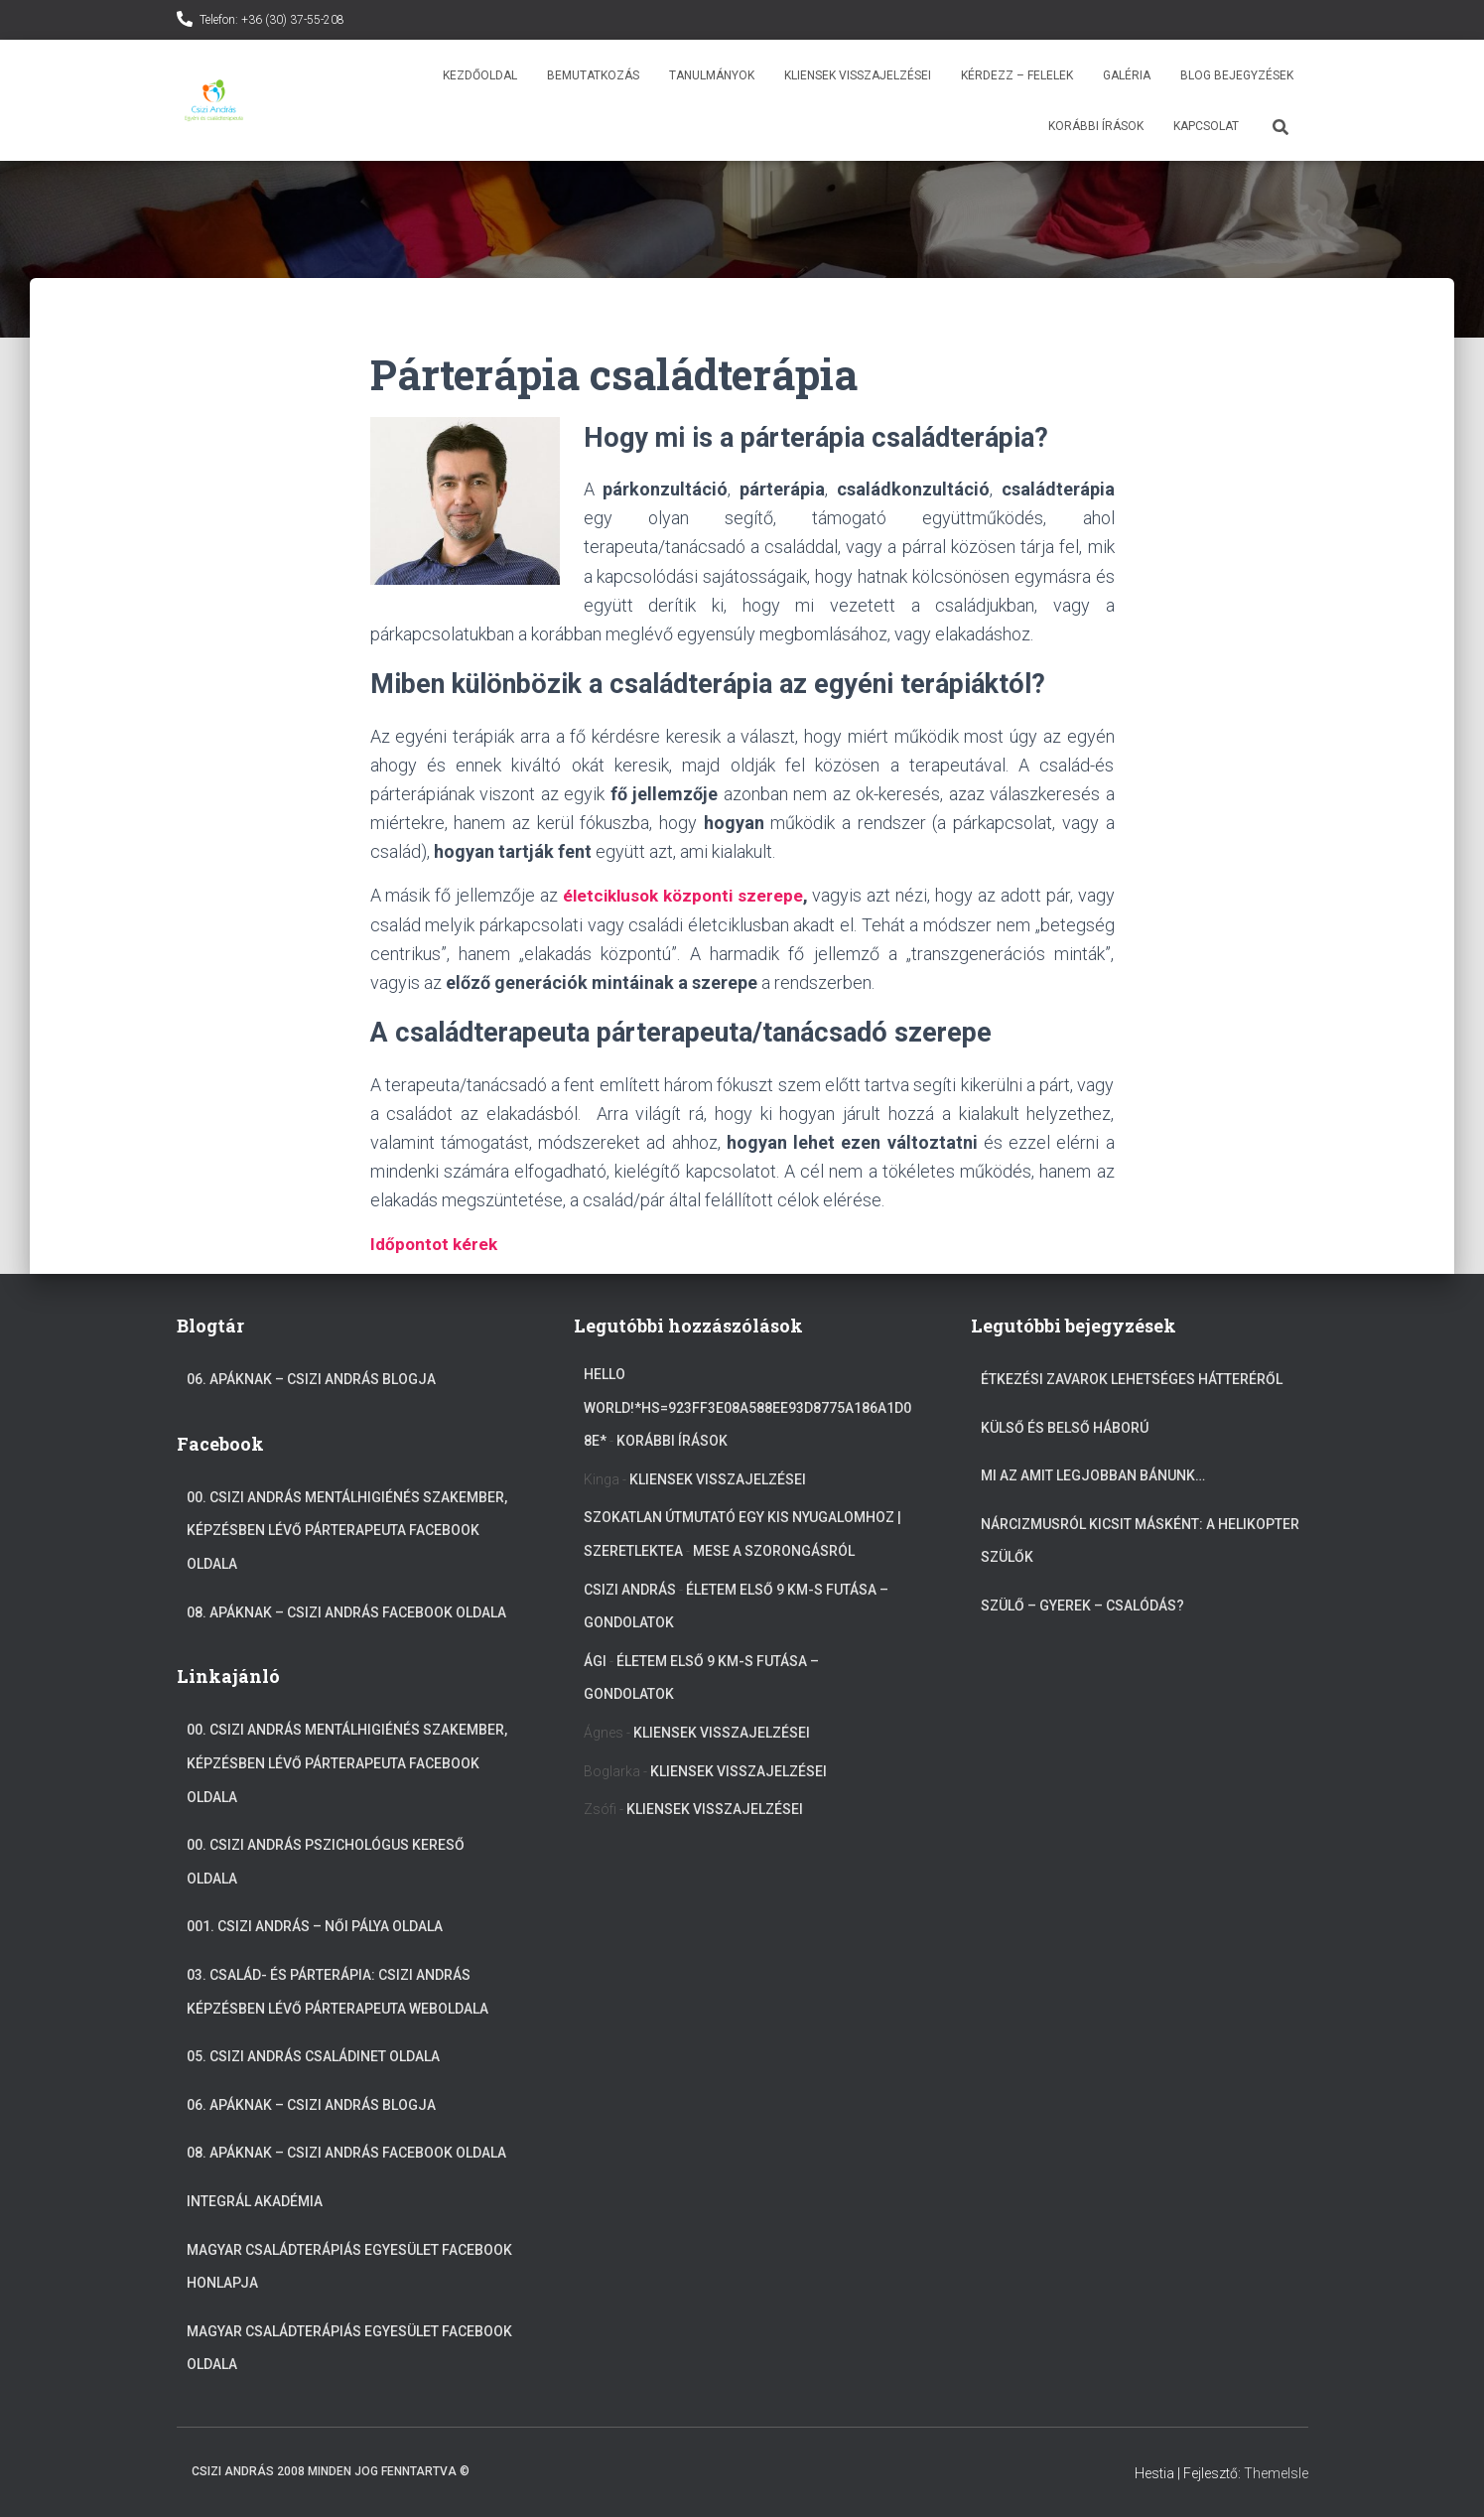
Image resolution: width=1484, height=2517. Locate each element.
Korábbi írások (1096, 126)
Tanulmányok (711, 75)
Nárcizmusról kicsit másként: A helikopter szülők (1140, 1540)
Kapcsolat (1206, 126)
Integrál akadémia (255, 2200)
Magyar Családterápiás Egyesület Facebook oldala (349, 2347)
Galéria (1126, 75)
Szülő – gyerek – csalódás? (1082, 1604)
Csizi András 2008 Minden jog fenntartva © (331, 2470)
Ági (595, 1660)
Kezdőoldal (480, 75)
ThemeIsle (1276, 2472)
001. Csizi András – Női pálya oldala (315, 1926)
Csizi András (630, 1589)
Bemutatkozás (593, 75)
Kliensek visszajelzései (857, 75)
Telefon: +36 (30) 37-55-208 (272, 20)
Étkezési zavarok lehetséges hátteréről (1131, 1379)
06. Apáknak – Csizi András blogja (311, 1379)
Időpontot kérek (436, 1243)
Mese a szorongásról (774, 1550)
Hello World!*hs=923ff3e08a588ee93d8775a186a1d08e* (747, 1407)
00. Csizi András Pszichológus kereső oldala (326, 1862)
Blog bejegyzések (1236, 75)
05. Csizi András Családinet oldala (313, 2056)
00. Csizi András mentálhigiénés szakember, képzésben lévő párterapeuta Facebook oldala (347, 1529)
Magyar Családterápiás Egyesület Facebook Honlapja (349, 2266)
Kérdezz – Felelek (1017, 75)
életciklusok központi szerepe (684, 895)
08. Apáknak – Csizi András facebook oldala (346, 1611)
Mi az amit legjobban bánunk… (1093, 1475)
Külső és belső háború (1064, 1427)
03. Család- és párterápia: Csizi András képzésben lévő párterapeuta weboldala (337, 1991)
